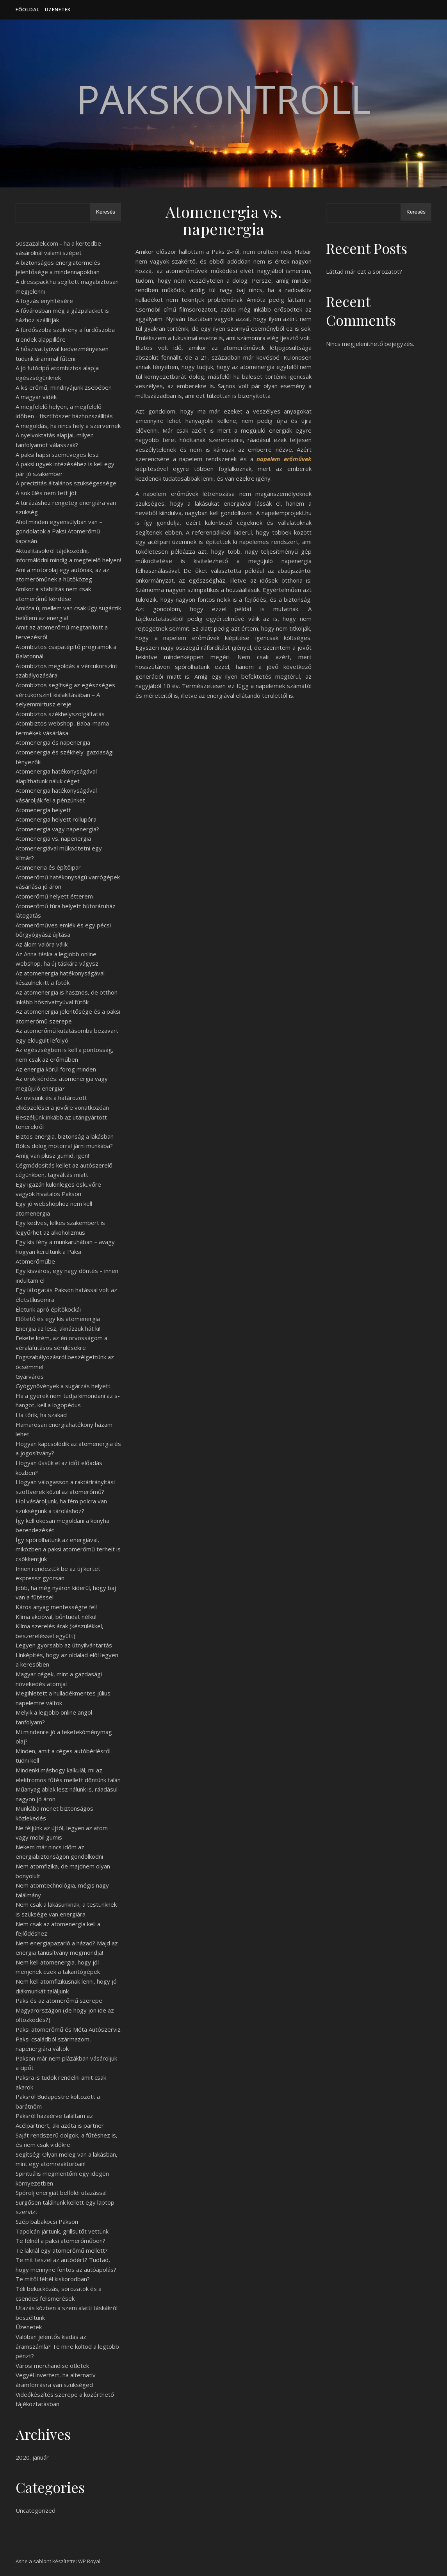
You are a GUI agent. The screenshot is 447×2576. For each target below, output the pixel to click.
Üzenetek (58, 9)
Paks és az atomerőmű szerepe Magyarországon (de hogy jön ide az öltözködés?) (65, 2010)
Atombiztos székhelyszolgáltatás (60, 714)
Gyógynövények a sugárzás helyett (63, 1386)
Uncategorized (35, 2510)
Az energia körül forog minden (56, 1069)
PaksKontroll (223, 98)
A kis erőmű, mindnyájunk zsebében (64, 387)
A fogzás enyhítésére (44, 301)
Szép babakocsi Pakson (47, 2221)
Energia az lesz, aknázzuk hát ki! (58, 1328)
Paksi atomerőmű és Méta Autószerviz (68, 2029)
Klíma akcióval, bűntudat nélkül (56, 1616)
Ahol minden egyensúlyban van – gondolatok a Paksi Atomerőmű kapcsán (59, 531)
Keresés (105, 212)
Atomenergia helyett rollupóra (56, 819)
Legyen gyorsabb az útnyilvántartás (64, 1645)
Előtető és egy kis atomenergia (58, 1319)
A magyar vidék (36, 397)
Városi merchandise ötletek (52, 2365)
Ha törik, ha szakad (41, 1415)
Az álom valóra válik (42, 944)
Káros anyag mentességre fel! (56, 1607)
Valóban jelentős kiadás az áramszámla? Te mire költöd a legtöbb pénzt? (67, 2346)
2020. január (32, 2457)
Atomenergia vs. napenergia (53, 838)
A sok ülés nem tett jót (46, 493)
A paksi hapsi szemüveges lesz (57, 454)
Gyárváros (30, 1376)
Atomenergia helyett (43, 810)
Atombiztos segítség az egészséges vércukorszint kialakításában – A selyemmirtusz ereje (65, 694)
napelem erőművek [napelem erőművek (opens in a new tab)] (284, 459)
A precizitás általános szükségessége (66, 483)
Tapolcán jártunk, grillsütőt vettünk (62, 2231)
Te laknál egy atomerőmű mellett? (62, 2250)
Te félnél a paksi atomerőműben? (60, 2240)
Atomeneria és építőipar (48, 867)
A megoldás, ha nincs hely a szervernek (68, 426)
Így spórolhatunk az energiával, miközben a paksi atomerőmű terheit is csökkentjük (68, 1549)
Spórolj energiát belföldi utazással (61, 2192)
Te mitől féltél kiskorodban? (53, 2279)
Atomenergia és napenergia (53, 742)
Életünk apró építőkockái (48, 1309)
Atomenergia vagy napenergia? (57, 829)
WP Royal (89, 2561)
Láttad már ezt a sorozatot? (364, 271)
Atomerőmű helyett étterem (54, 896)
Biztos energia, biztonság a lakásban (65, 1136)
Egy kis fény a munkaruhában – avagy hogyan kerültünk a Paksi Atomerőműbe (65, 1251)
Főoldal (27, 9)
